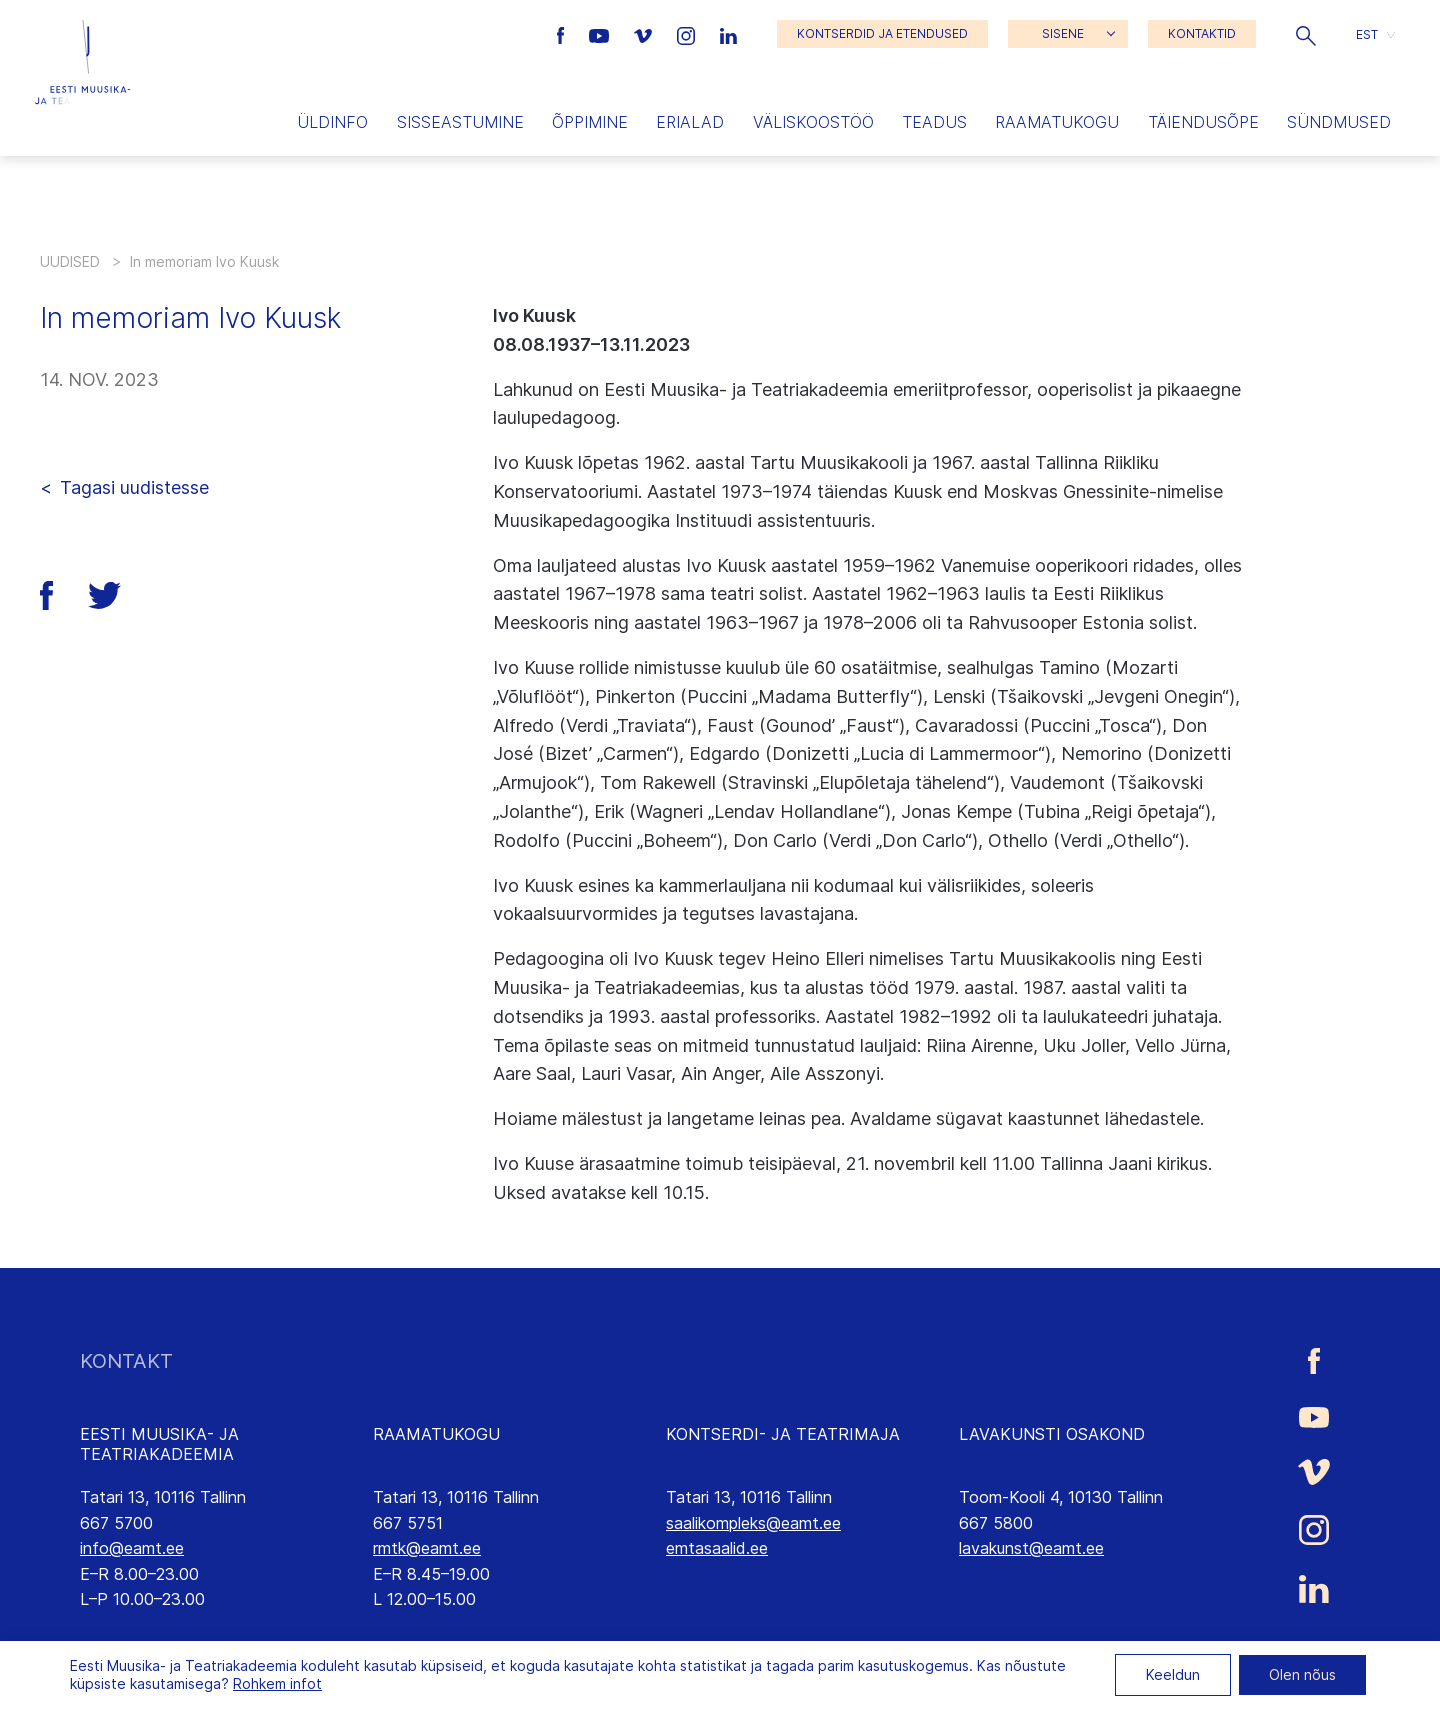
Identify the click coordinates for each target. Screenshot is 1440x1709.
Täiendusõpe (1203, 122)
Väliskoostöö (813, 122)
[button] (1306, 34)
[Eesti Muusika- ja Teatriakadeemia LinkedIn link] (728, 34)
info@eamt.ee (132, 1548)
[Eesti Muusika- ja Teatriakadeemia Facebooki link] (563, 34)
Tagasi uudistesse (134, 487)
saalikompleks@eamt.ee (753, 1523)
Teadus (934, 122)
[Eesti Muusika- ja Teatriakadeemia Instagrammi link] (688, 34)
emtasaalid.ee (717, 1548)
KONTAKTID (1202, 33)
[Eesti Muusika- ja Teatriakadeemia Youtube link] (601, 34)
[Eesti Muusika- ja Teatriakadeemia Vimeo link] (645, 34)
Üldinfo (332, 122)
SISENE (1063, 33)
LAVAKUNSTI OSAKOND (1052, 1434)
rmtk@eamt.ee (427, 1548)
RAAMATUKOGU (436, 1434)
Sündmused (1339, 122)
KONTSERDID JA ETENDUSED (882, 33)
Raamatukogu (1057, 122)
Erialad (690, 122)
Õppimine (590, 122)
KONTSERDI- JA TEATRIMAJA (783, 1434)
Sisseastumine (460, 122)
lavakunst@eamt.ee (1031, 1548)
